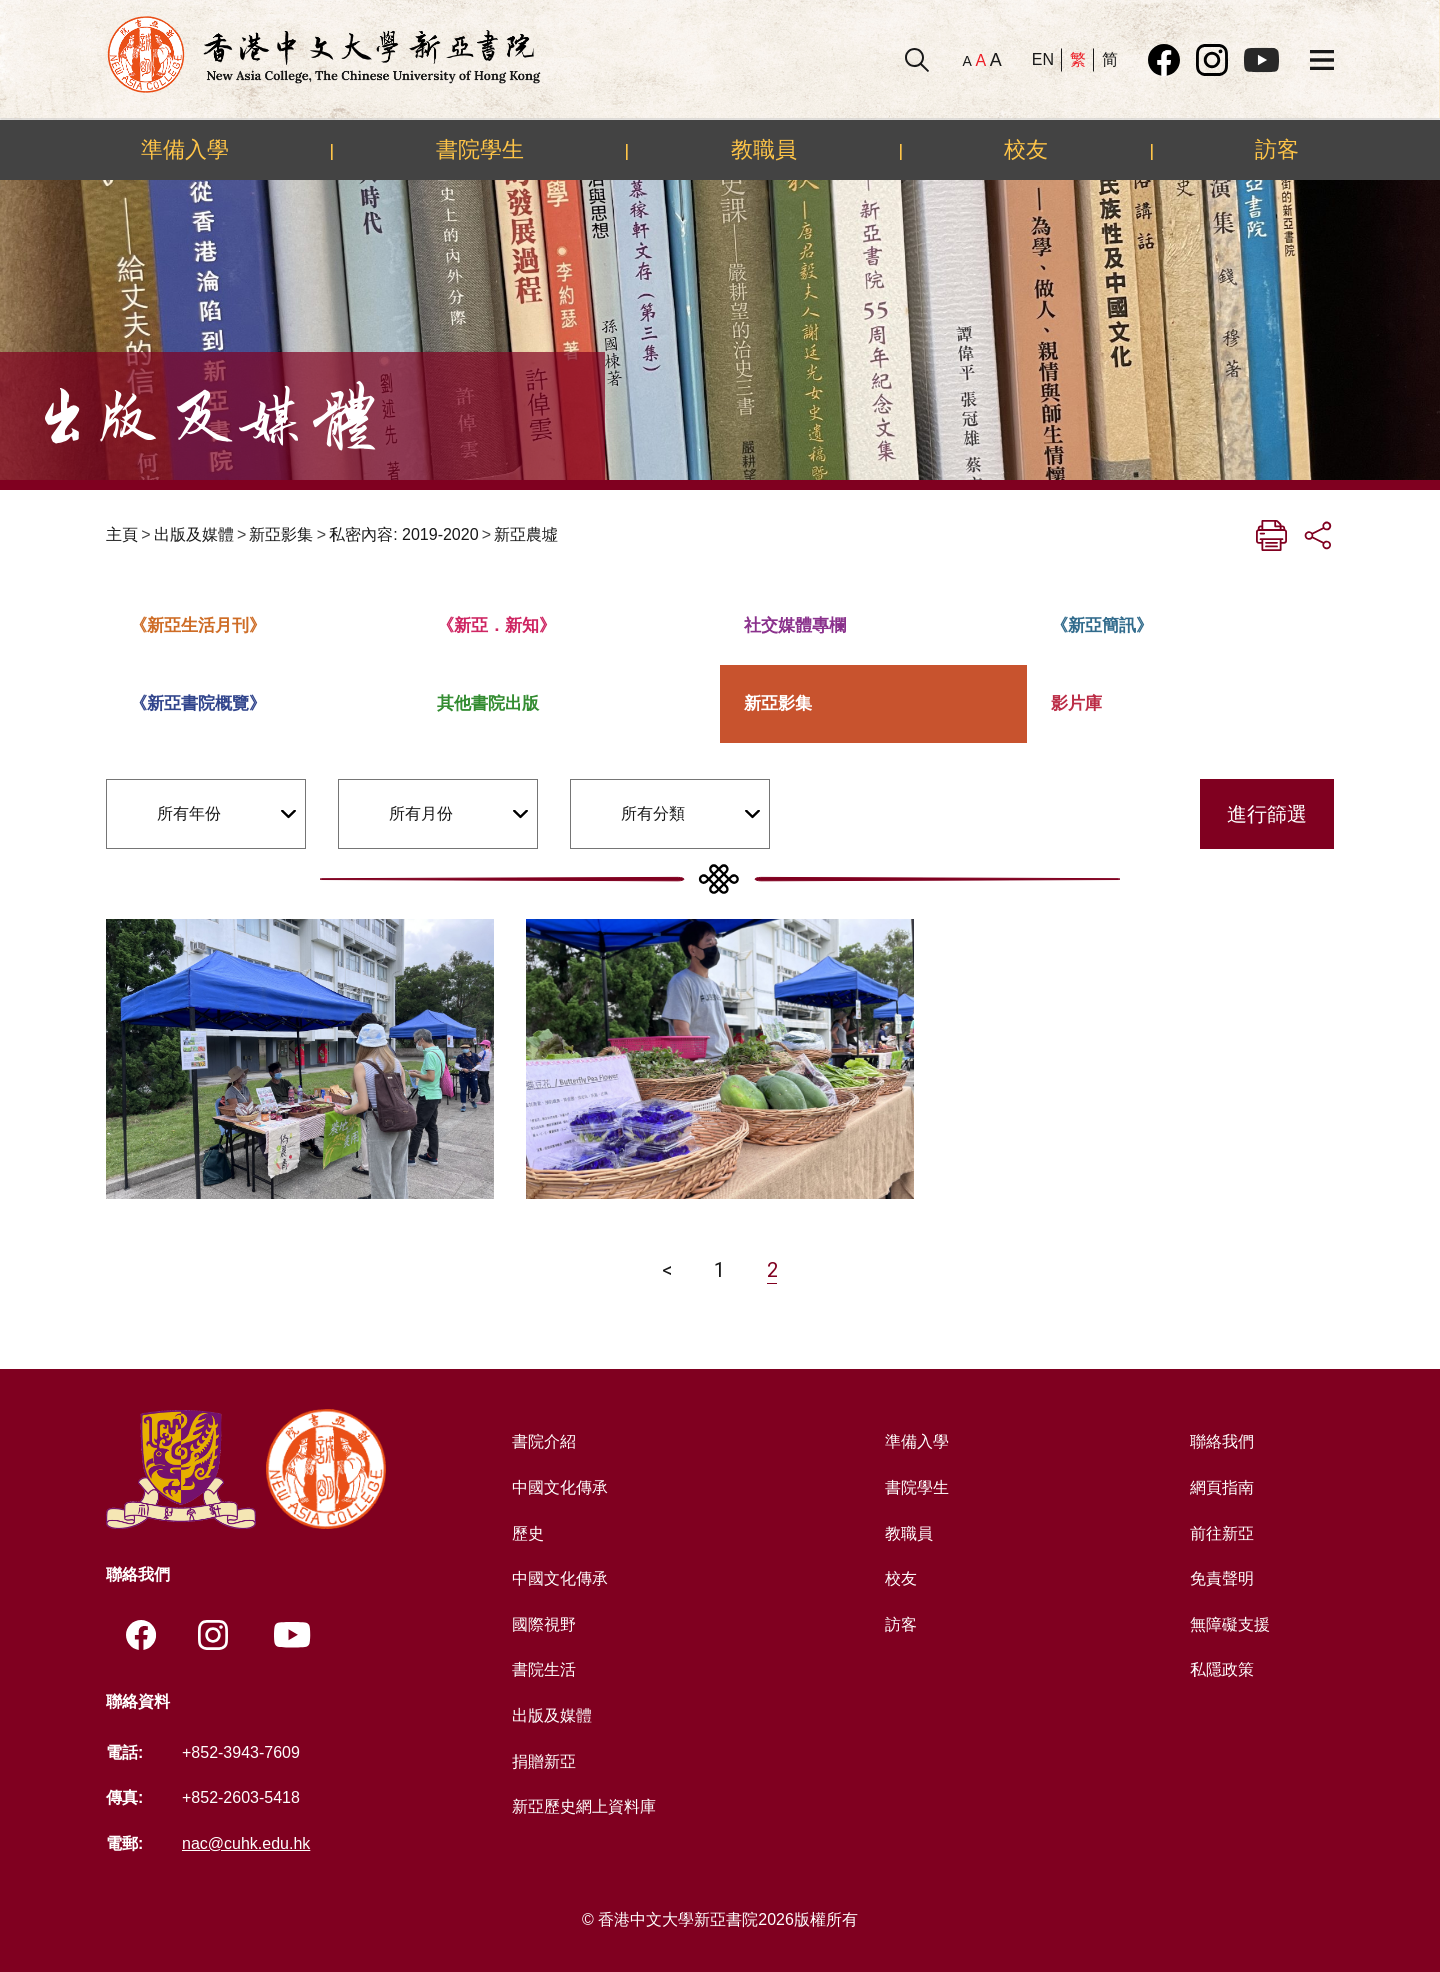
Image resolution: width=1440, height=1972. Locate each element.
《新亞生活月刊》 (198, 625)
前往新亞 (1222, 1533)
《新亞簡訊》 (1102, 625)
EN (1043, 59)
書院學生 (480, 149)
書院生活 (544, 1669)
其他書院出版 (488, 703)
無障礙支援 (1230, 1624)
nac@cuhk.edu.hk (246, 1843)
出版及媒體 (194, 534)
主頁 (122, 534)
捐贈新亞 (544, 1761)
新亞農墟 (526, 534)
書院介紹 (544, 1441)
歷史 (528, 1533)
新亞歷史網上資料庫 (584, 1806)
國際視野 (544, 1624)
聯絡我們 (1222, 1441)
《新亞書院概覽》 (198, 703)
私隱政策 (1222, 1669)
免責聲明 (1222, 1578)
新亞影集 (281, 534)
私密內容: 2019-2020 (403, 534)
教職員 (764, 149)
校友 (1026, 149)
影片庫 (1076, 703)
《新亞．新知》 (496, 625)
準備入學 (185, 149)
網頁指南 (1222, 1487)
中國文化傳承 (560, 1487)
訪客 (1277, 149)
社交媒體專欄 (795, 625)
